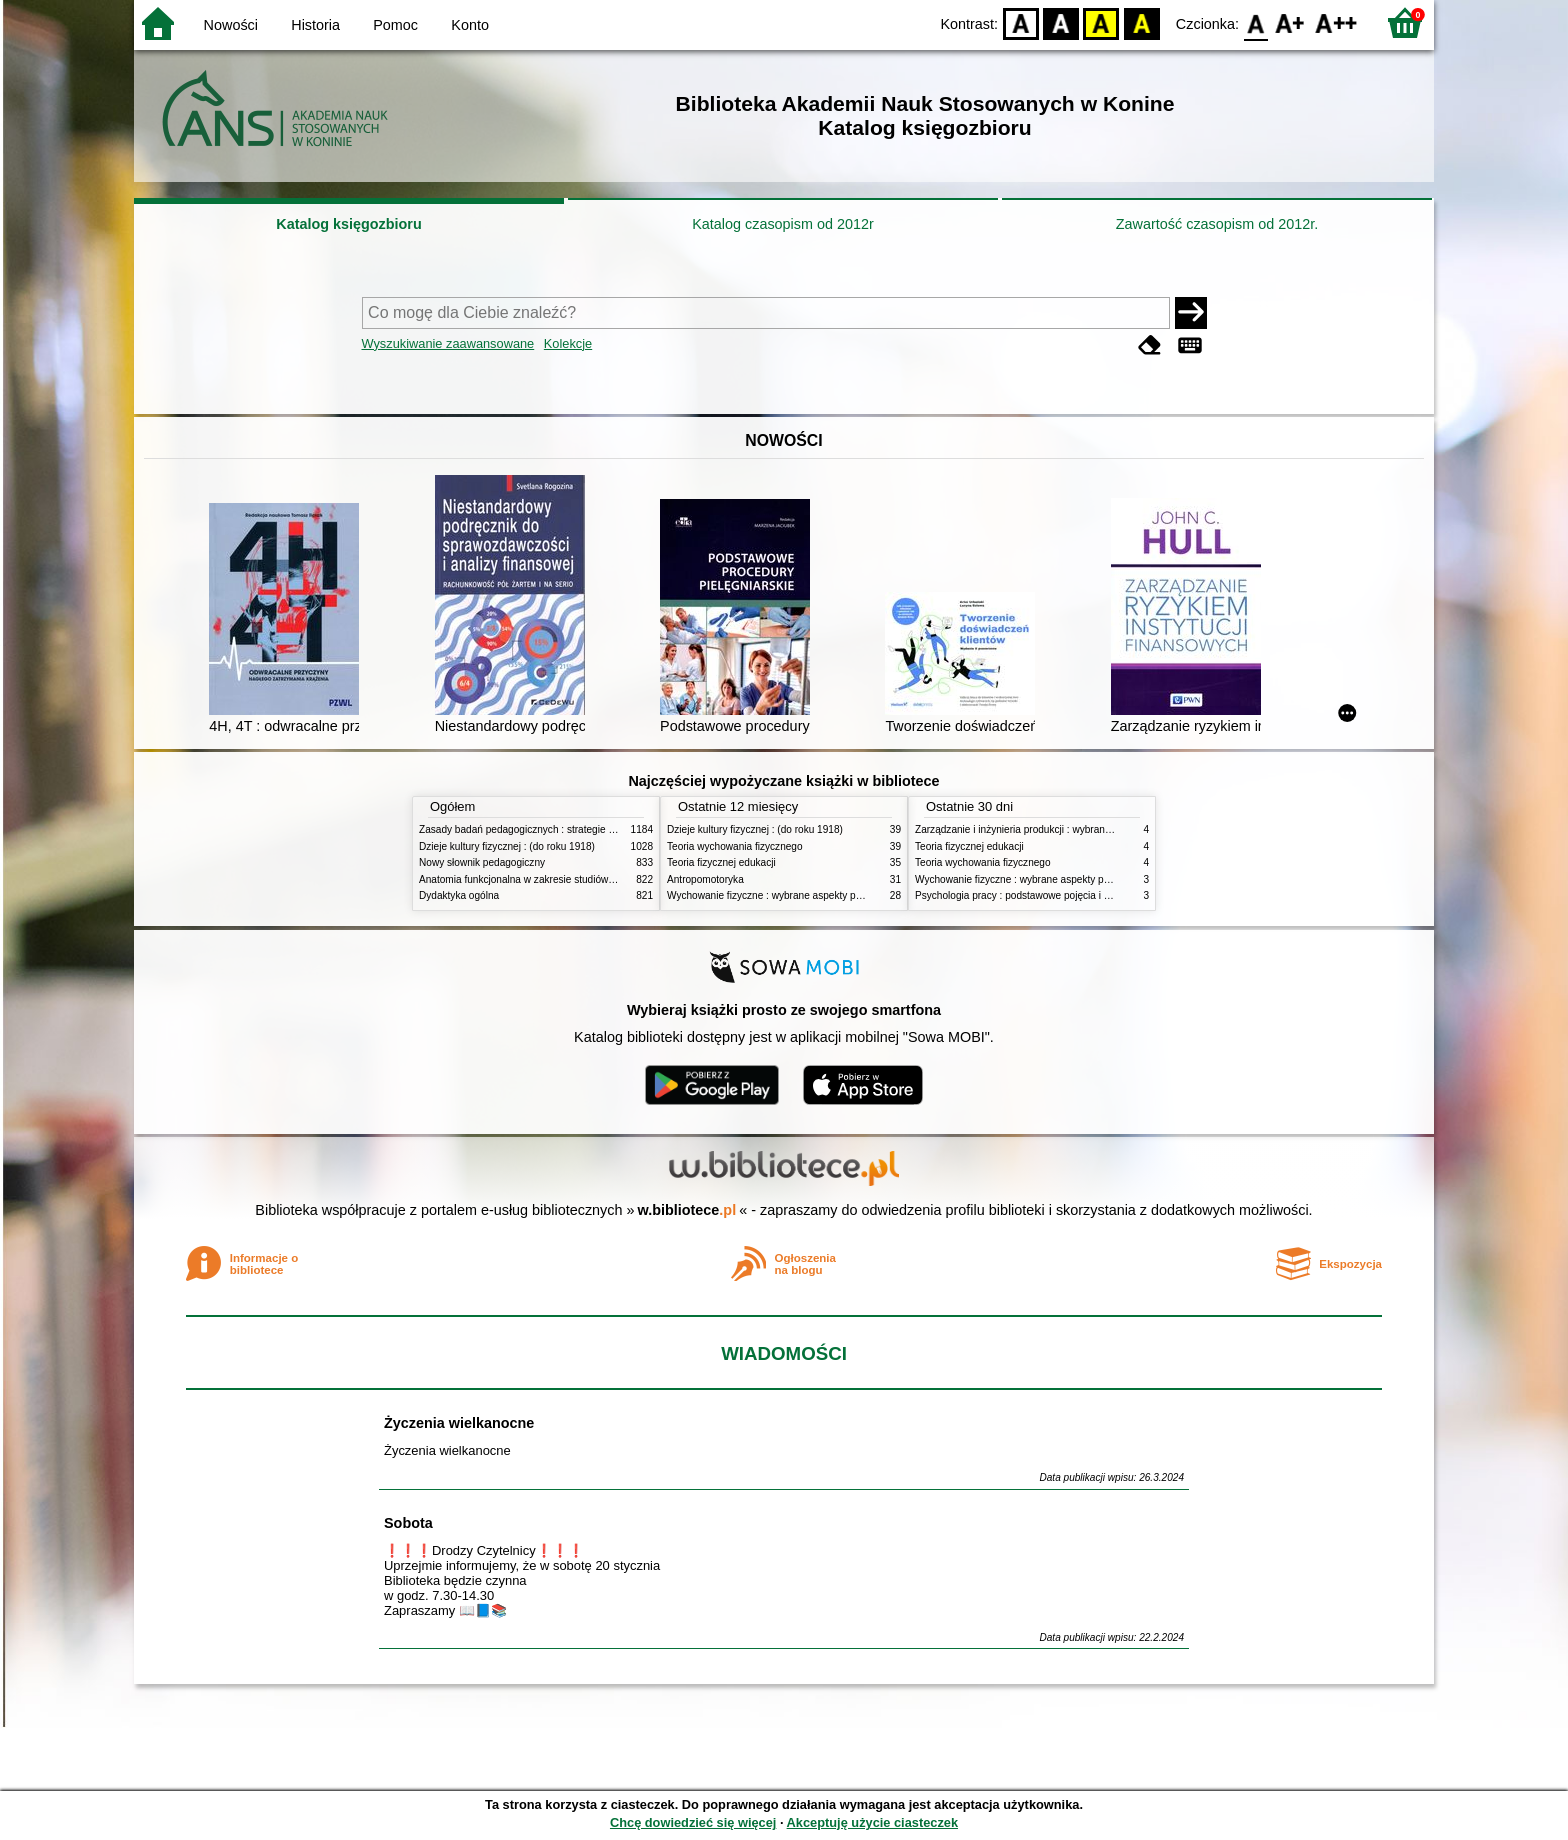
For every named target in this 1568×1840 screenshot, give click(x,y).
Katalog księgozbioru (349, 224)
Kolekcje (568, 343)
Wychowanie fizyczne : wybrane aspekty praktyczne (783, 895)
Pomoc (395, 25)
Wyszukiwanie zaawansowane (448, 343)
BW (1061, 22)
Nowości (231, 25)
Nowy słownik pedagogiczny (482, 862)
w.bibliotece (687, 1210)
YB (1101, 22)
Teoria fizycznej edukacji (721, 862)
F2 (1336, 22)
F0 (1255, 22)
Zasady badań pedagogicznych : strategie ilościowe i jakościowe (562, 829)
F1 (1290, 22)
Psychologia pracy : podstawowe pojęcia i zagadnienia (1036, 895)
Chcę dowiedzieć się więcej (693, 1822)
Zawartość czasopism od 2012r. (1217, 224)
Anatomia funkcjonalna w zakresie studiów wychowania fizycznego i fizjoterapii (594, 879)
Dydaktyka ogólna (459, 895)
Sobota (408, 1523)
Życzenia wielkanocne (459, 1423)
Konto (470, 25)
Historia (315, 25)
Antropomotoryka (705, 879)
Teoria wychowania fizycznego (735, 846)
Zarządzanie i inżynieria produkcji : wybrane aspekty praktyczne (1057, 829)
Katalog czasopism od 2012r (783, 224)
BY (1141, 22)
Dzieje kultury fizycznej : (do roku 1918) (507, 846)
